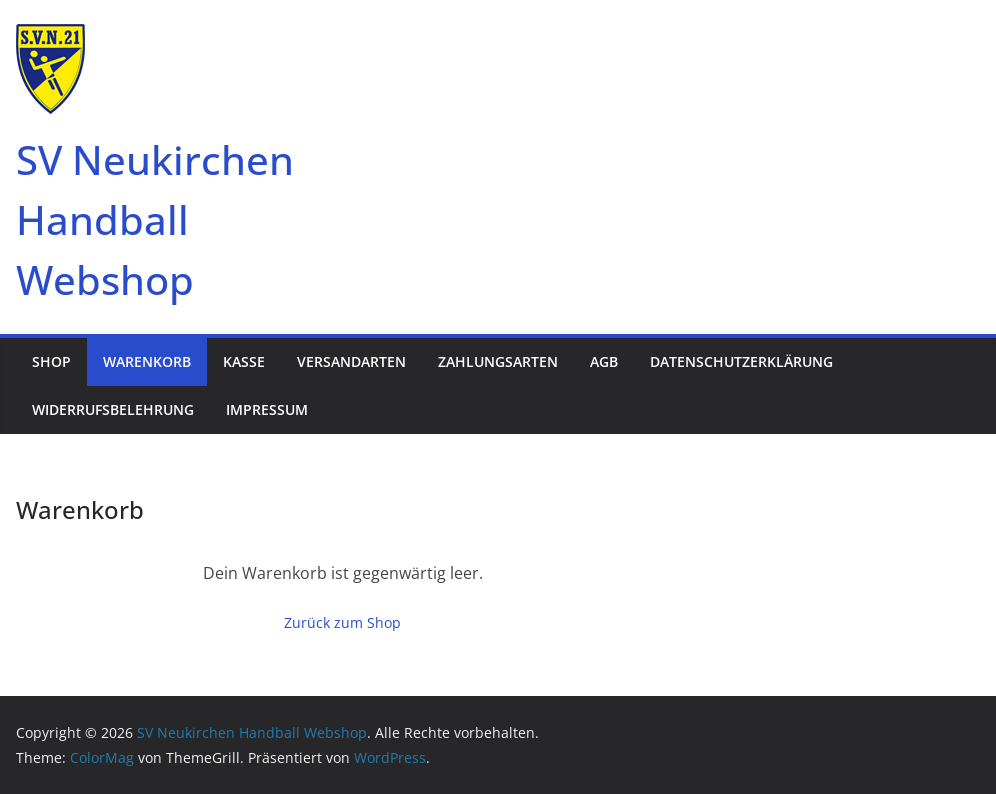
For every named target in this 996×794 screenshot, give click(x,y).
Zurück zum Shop (342, 622)
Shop (51, 361)
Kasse (244, 361)
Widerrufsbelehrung (113, 409)
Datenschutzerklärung (741, 361)
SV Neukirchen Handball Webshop (155, 219)
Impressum (267, 409)
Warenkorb (147, 361)
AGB (604, 361)
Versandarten (351, 361)
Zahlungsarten (498, 361)
